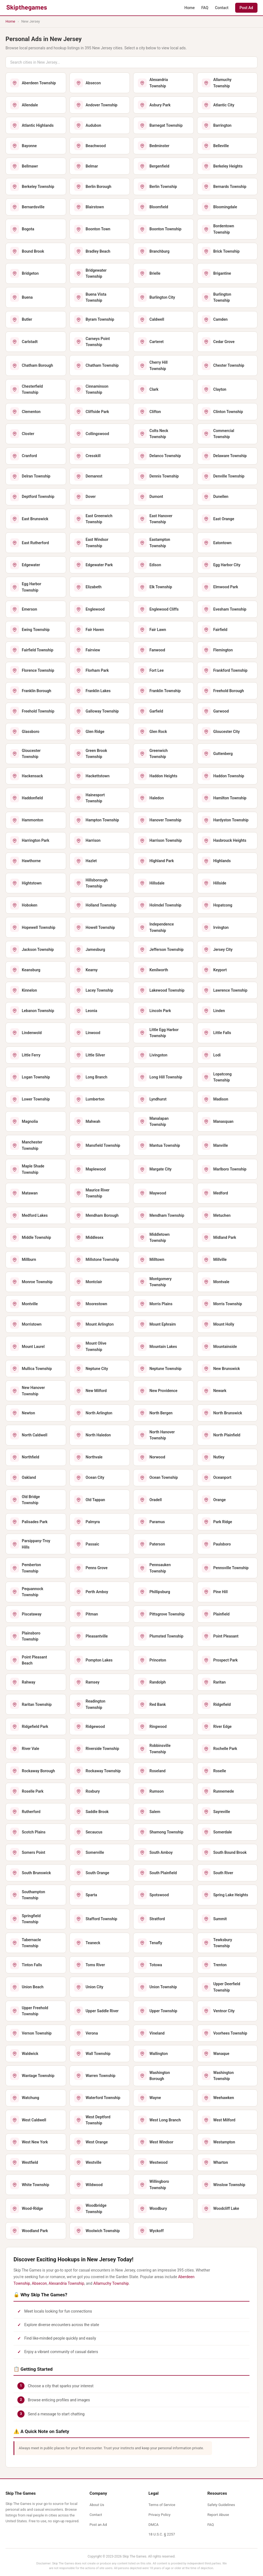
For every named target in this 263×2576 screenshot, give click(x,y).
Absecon (39, 2283)
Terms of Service (161, 2505)
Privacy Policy (159, 2515)
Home (189, 8)
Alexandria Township (66, 2283)
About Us (97, 2505)
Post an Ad (98, 2525)
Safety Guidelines (221, 2505)
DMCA (153, 2525)
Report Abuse (218, 2515)
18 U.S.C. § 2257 (161, 2534)
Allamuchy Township (111, 2283)
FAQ (204, 8)
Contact (222, 8)
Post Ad (246, 8)
